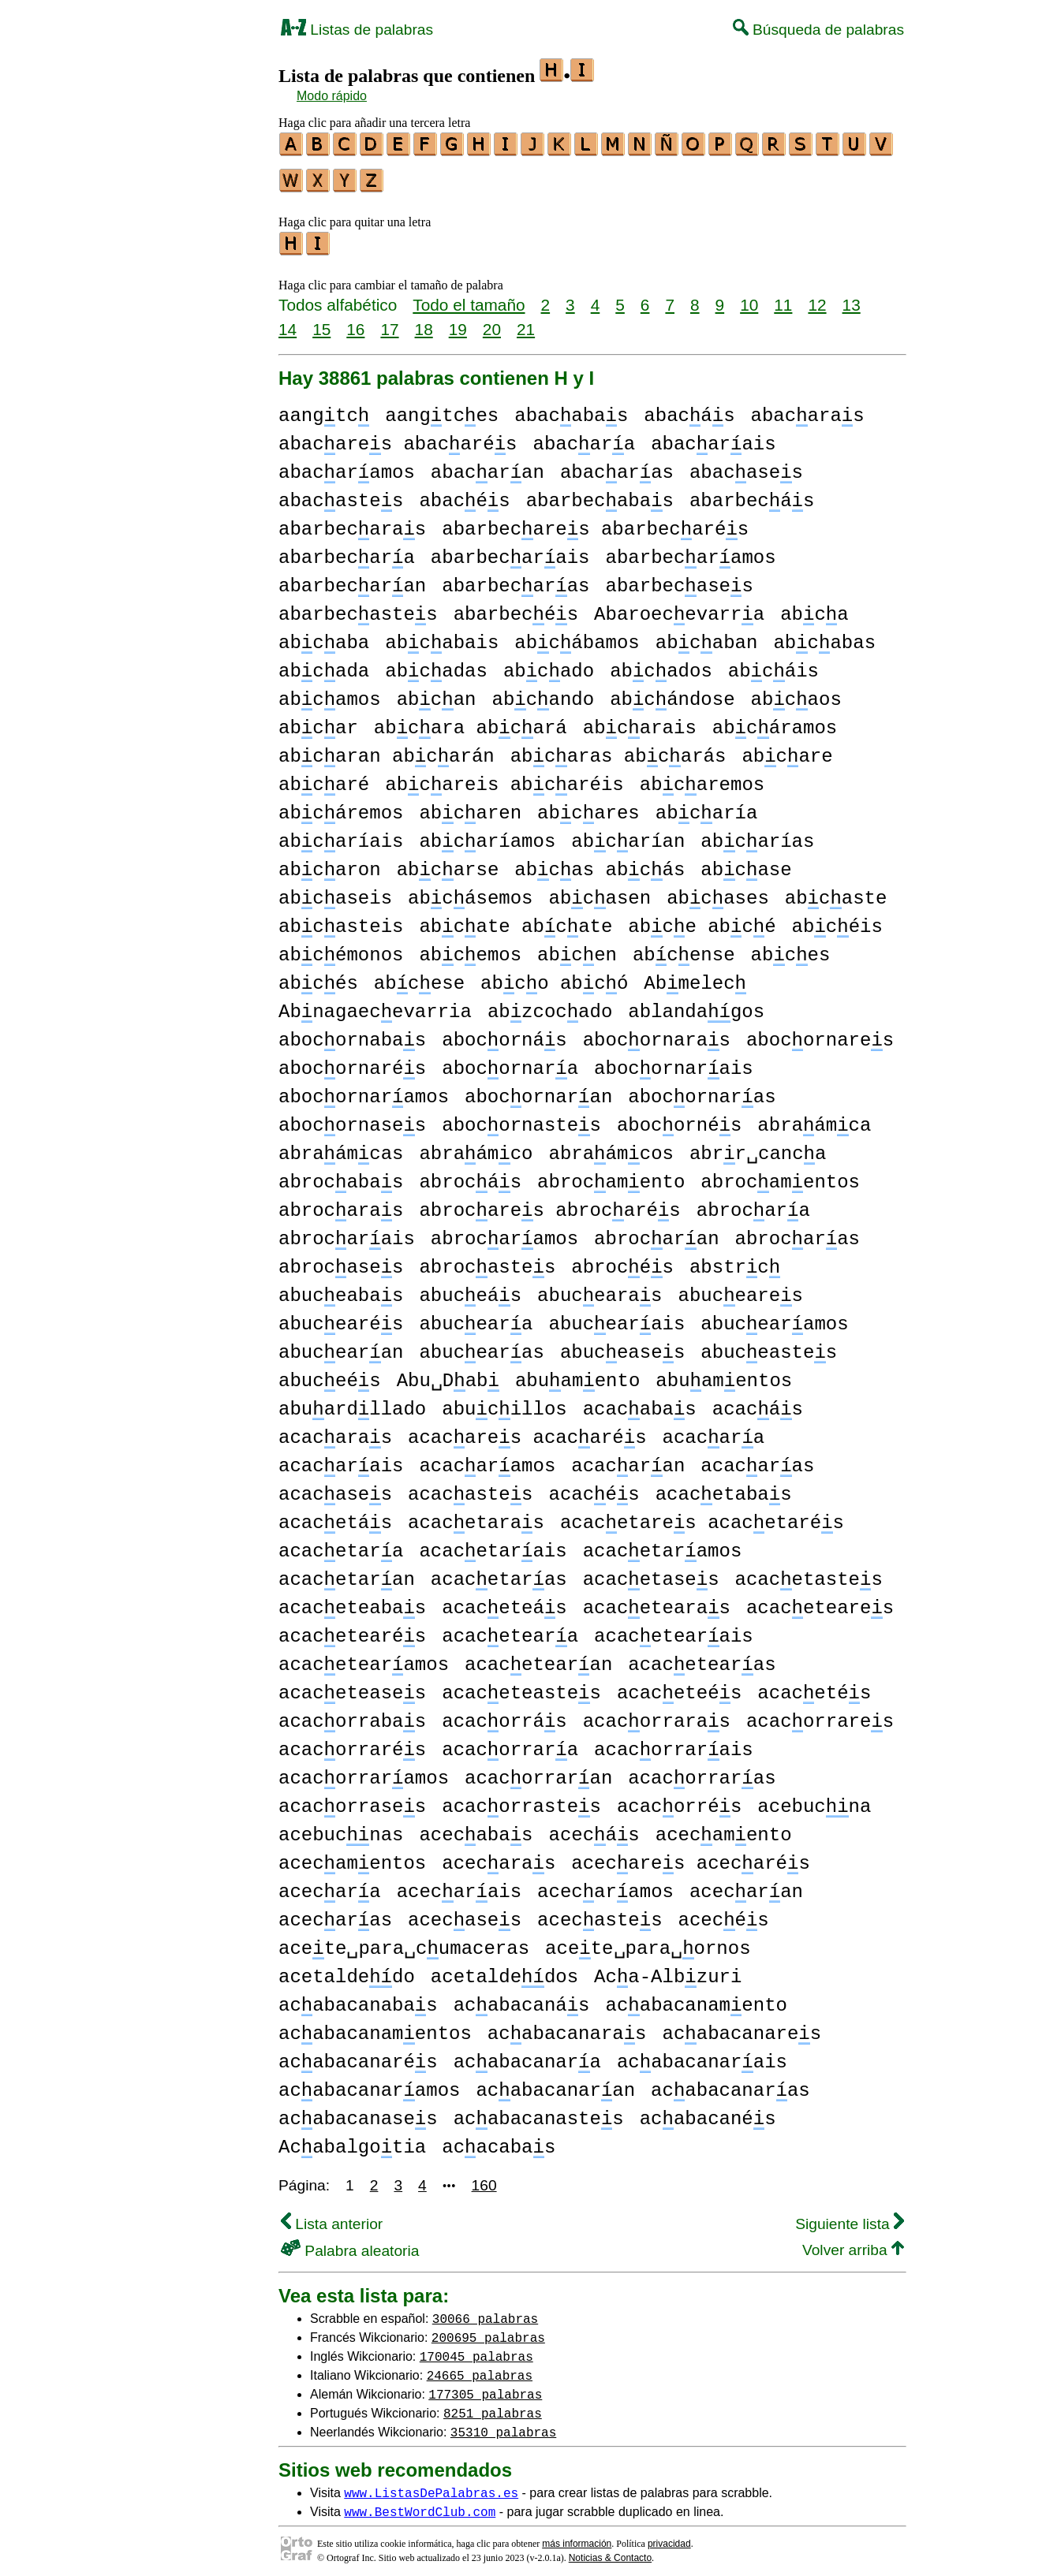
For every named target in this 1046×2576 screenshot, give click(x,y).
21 (526, 322)
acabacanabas (358, 1998)
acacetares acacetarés (702, 1516)
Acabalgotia (352, 2140)
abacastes (340, 494)
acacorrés (679, 1800)
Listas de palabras (357, 29)
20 (492, 322)
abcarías (757, 835)
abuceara (475, 1317)
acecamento (724, 1828)
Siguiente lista (849, 2217)
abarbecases (679, 579)
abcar (318, 721)
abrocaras (340, 1204)
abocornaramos (363, 1090)
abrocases (340, 1260)
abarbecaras (352, 522)
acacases (335, 1487)
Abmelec (695, 977)
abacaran (487, 466)
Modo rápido (332, 96)
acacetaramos (662, 1544)
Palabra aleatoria (350, 2243)
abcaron (329, 863)
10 (749, 298)
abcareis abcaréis (504, 778)
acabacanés (708, 2112)
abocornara (510, 1062)
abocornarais (673, 1062)
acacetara (340, 1544)
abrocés (622, 1260)
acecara (329, 1885)
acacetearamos (363, 1658)
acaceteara (510, 1629)
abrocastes (487, 1260)
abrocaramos (504, 1232)
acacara (713, 1431)
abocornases (352, 1118)
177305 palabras (485, 2386)
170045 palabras (476, 2349)
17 (389, 322)
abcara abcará (470, 721)
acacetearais (673, 1629)
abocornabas (352, 1033)
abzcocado (550, 1005)
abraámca (814, 1118)
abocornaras (656, 1033)
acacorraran (538, 1771)
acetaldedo (346, 1970)
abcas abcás (599, 863)
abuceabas (340, 1289)
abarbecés (516, 608)
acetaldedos (504, 1970)
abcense (684, 948)
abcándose (672, 693)
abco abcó (554, 977)
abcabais (442, 636)
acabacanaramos (369, 2084)
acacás (757, 1402)
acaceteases (352, 1686)
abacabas (571, 409)
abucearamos (774, 1317)
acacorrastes (521, 1800)
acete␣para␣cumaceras (403, 1942)
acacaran (628, 1459)
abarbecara (346, 551)
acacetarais (492, 1544)
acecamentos (352, 1856)
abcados (661, 664)
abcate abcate (515, 920)
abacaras (808, 409)
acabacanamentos (375, 2027)
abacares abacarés (397, 437)
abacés (464, 494)
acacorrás (504, 1715)
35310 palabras (503, 2424)
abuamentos (724, 1374)
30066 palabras (485, 2311)
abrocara (753, 1204)
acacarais (340, 1459)
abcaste (836, 891)
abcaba (323, 636)
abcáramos (774, 721)
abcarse (448, 863)
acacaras (335, 1431)
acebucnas (340, 1828)
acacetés (814, 1686)
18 (424, 322)
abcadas (436, 664)
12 (817, 298)
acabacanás (522, 1998)
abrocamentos (780, 1175)
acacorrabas (352, 1715)
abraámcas (340, 1147)
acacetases (651, 1573)
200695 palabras (488, 2330)
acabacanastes (539, 2112)
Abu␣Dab (448, 1374)
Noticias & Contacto (610, 2550)
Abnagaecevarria (375, 1005)
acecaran (746, 1885)
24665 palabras (479, 2368)
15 (321, 322)
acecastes (599, 1913)
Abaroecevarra (679, 608)
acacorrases (352, 1800)
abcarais (640, 721)
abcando (542, 693)
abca (814, 608)
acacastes (470, 1487)
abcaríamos (487, 835)
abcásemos (470, 891)
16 (355, 322)
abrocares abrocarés (549, 1204)
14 (287, 322)
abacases (746, 466)
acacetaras (476, 1516)
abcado (548, 664)
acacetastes (809, 1573)
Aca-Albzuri (668, 1970)
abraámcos (610, 1147)
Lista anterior (332, 2217)
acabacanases (358, 2112)
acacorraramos (363, 1771)
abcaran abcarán (386, 749)
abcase (745, 863)
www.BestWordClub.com (419, 2504)
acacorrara (510, 1743)
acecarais (459, 1885)
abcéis (837, 920)
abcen (577, 948)
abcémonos (340, 948)
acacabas (640, 1402)
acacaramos (487, 1459)
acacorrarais (673, 1743)
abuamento (577, 1374)
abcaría (707, 806)
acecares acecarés (690, 1856)
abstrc (734, 1260)
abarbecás (751, 494)
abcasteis (340, 920)
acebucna (814, 1800)
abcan (436, 693)
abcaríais (340, 835)
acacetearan (538, 1658)
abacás (689, 409)
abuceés (329, 1374)
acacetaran (346, 1573)
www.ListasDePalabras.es (431, 2485)
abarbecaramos (690, 551)
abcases (718, 891)
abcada (323, 664)
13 (851, 298)
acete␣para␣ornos (647, 1942)
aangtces (442, 409)
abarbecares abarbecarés (595, 522)
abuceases (622, 1346)
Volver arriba (853, 2243)
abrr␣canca (757, 1147)
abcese (419, 977)
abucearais (616, 1317)
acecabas (475, 1828)
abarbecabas (600, 494)
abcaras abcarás (618, 749)
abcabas (824, 636)
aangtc (323, 409)
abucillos (504, 1402)
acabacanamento (695, 1998)
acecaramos (605, 1885)
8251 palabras (492, 2405)
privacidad (669, 2536)
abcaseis (335, 891)
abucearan (340, 1346)
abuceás (470, 1289)
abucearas (599, 1289)
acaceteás (504, 1601)
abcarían (628, 835)
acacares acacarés (527, 1431)
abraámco (475, 1147)
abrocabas (340, 1175)
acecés (723, 1913)
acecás (593, 1828)
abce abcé (701, 920)
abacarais (713, 437)
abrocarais (346, 1232)
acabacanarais (702, 2055)
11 (783, 298)
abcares (588, 806)
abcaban (707, 636)
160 (484, 2178)
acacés (593, 1487)
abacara (583, 437)
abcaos (796, 693)
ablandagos (696, 1005)
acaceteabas (352, 1601)
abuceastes (768, 1346)
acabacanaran (555, 2084)
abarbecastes (358, 608)
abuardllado (352, 1402)
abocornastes (521, 1118)
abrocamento (611, 1175)
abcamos (329, 693)
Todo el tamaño (469, 298)
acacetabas (724, 1487)
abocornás (504, 1033)
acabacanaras (567, 2027)
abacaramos (346, 466)
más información (576, 2536)
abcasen (599, 891)
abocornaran (538, 1090)
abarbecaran (352, 579)
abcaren (470, 806)
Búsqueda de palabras (818, 29)
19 (458, 322)
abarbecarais (510, 551)
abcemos (470, 948)
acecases (464, 1913)
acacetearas (656, 1601)
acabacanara (527, 2055)
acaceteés (679, 1686)
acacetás (335, 1516)
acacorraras (656, 1715)
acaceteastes (521, 1686)
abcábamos (576, 636)
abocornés (679, 1118)
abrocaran (656, 1232)
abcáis (773, 664)
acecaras (498, 1856)
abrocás (470, 1175)
